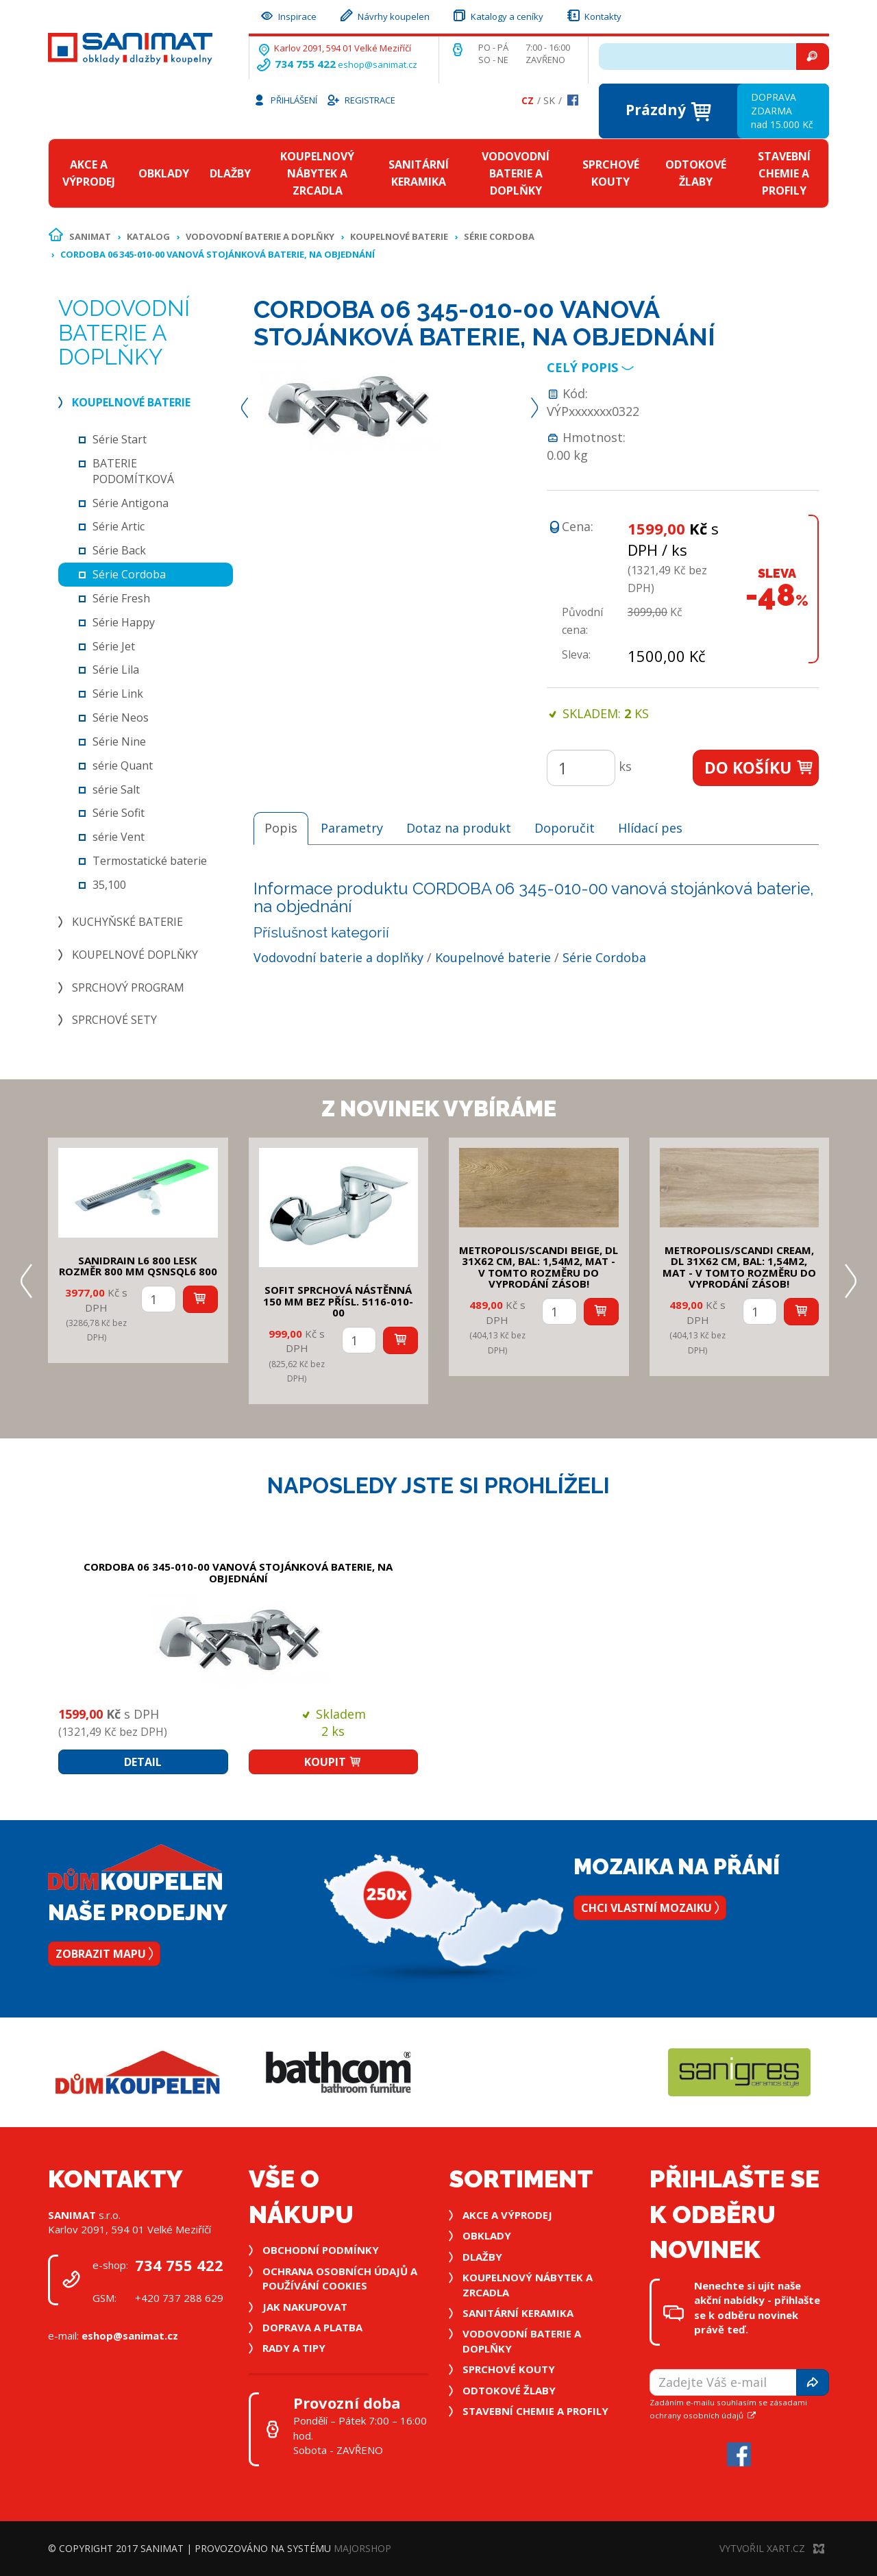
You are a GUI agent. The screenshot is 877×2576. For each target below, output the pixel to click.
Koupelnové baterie (399, 236)
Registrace (360, 99)
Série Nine (119, 741)
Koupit (333, 1761)
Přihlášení (285, 99)
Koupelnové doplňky (135, 954)
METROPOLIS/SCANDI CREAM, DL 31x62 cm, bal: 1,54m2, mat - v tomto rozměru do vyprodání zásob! (739, 1267)
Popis (280, 828)
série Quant (122, 765)
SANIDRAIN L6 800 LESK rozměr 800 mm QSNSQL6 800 (138, 1266)
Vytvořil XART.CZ (771, 2548)
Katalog (148, 236)
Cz (527, 100)
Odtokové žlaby (695, 173)
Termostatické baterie (149, 860)
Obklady (163, 173)
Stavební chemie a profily (784, 173)
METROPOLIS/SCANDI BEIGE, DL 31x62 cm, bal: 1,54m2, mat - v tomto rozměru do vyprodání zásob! (538, 1267)
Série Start (119, 439)
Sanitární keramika (418, 173)
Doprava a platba (312, 2327)
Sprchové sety (114, 1019)
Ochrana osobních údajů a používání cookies (339, 2278)
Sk (549, 100)
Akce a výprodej (88, 173)
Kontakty (593, 15)
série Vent (118, 836)
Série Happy (123, 622)
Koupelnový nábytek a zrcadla (317, 173)
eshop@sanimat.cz (377, 64)
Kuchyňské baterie (127, 921)
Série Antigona (130, 503)
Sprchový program (128, 987)
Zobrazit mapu (104, 1953)
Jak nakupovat (304, 2307)
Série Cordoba (499, 236)
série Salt (116, 789)
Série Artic (118, 526)
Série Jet (113, 646)
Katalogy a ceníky (497, 15)
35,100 (109, 884)
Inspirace (288, 15)
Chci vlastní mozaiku (650, 1907)
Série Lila (115, 669)
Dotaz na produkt (458, 828)
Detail (143, 1761)
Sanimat (90, 236)
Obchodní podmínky (320, 2250)
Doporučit (564, 828)
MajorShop (362, 2548)
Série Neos (120, 717)
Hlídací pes (650, 828)
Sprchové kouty (610, 173)
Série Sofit (118, 812)
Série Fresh (121, 598)
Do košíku (759, 767)
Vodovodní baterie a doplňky (515, 173)
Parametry (352, 828)
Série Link (117, 693)
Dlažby (230, 173)
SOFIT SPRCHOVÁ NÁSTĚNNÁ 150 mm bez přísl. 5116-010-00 (338, 1301)
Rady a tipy (293, 2348)
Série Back (119, 550)
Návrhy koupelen (384, 15)
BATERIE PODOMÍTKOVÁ (133, 471)
